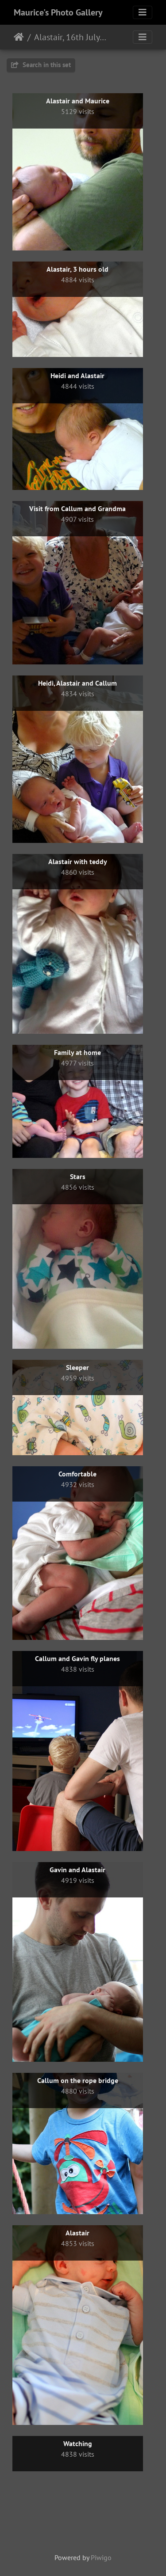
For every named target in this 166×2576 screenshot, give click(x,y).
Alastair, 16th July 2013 (71, 37)
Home (19, 37)
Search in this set (41, 65)
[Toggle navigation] (142, 12)
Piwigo (101, 2557)
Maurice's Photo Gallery (58, 12)
